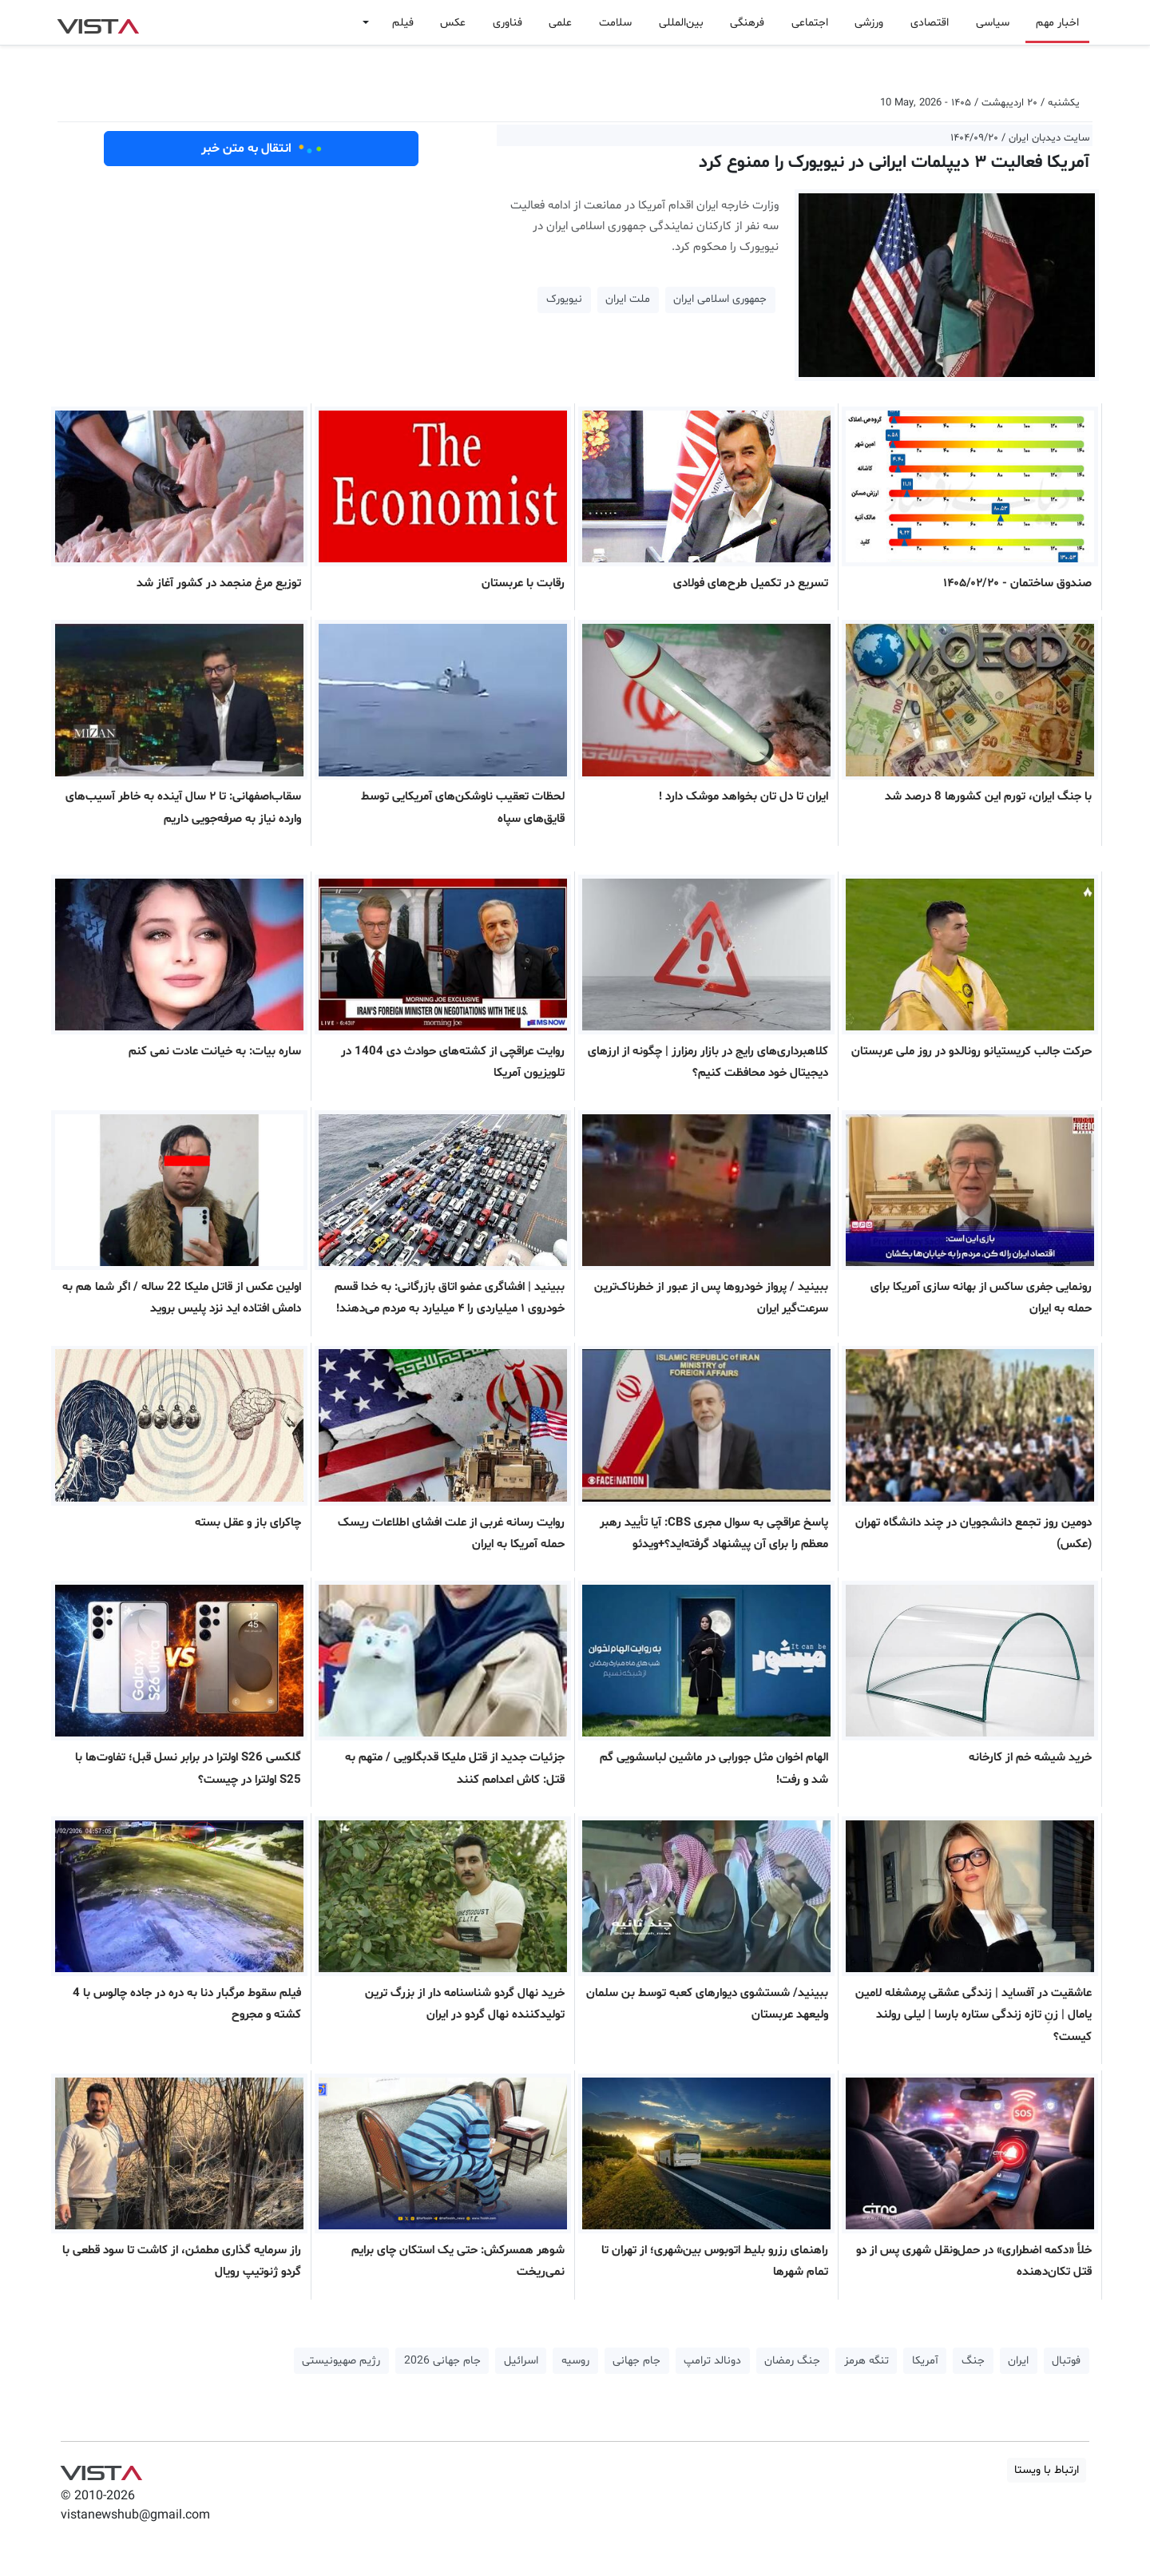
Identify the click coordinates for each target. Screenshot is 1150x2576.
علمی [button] (560, 22)
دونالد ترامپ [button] (712, 2360)
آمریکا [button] (925, 2360)
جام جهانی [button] (636, 2360)
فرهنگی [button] (747, 22)
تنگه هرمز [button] (866, 2360)
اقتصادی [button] (929, 22)
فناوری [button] (507, 22)
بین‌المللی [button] (681, 22)
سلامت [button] (615, 22)
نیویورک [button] (564, 299)
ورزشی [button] (869, 22)
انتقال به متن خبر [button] (261, 149)
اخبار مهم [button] (1057, 22)
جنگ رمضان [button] (792, 2360)
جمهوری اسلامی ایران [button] (720, 299)
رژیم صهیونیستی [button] (341, 2360)
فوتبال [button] (1066, 2360)
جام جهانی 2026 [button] (442, 2360)
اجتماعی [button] (809, 22)
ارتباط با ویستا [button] (1046, 2470)
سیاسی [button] (992, 22)
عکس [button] (453, 22)
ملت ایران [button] (627, 299)
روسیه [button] (575, 2360)
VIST (98, 22)
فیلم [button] (403, 22)
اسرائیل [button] (521, 2360)
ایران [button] (1018, 2360)
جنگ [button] (973, 2360)
